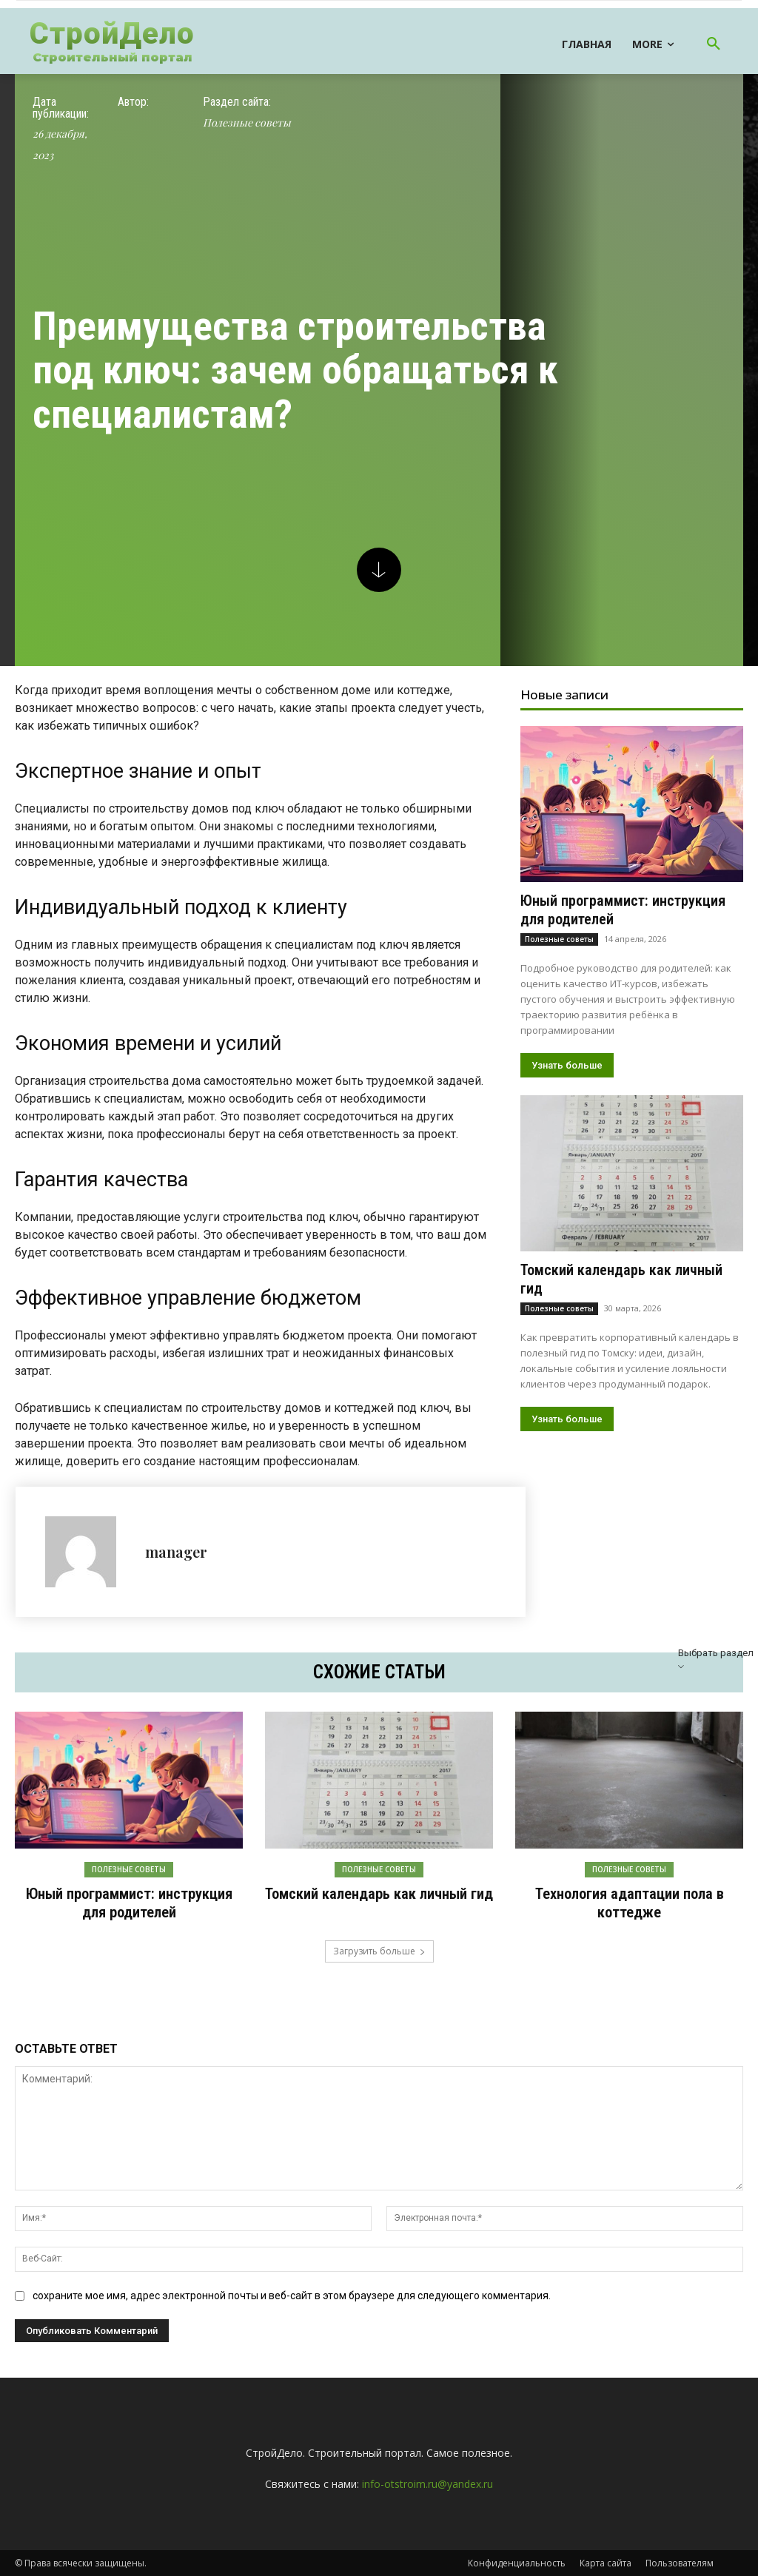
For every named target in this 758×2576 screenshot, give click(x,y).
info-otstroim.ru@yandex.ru (427, 2483)
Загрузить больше (379, 1950)
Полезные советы (247, 122)
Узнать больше (567, 1065)
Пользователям (679, 2562)
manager (176, 1551)
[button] (713, 44)
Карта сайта (605, 2562)
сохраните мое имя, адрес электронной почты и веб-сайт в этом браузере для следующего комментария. (292, 2295)
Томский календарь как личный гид (379, 1894)
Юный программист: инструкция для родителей (129, 1902)
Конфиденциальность (517, 2562)
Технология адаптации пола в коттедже (629, 1902)
